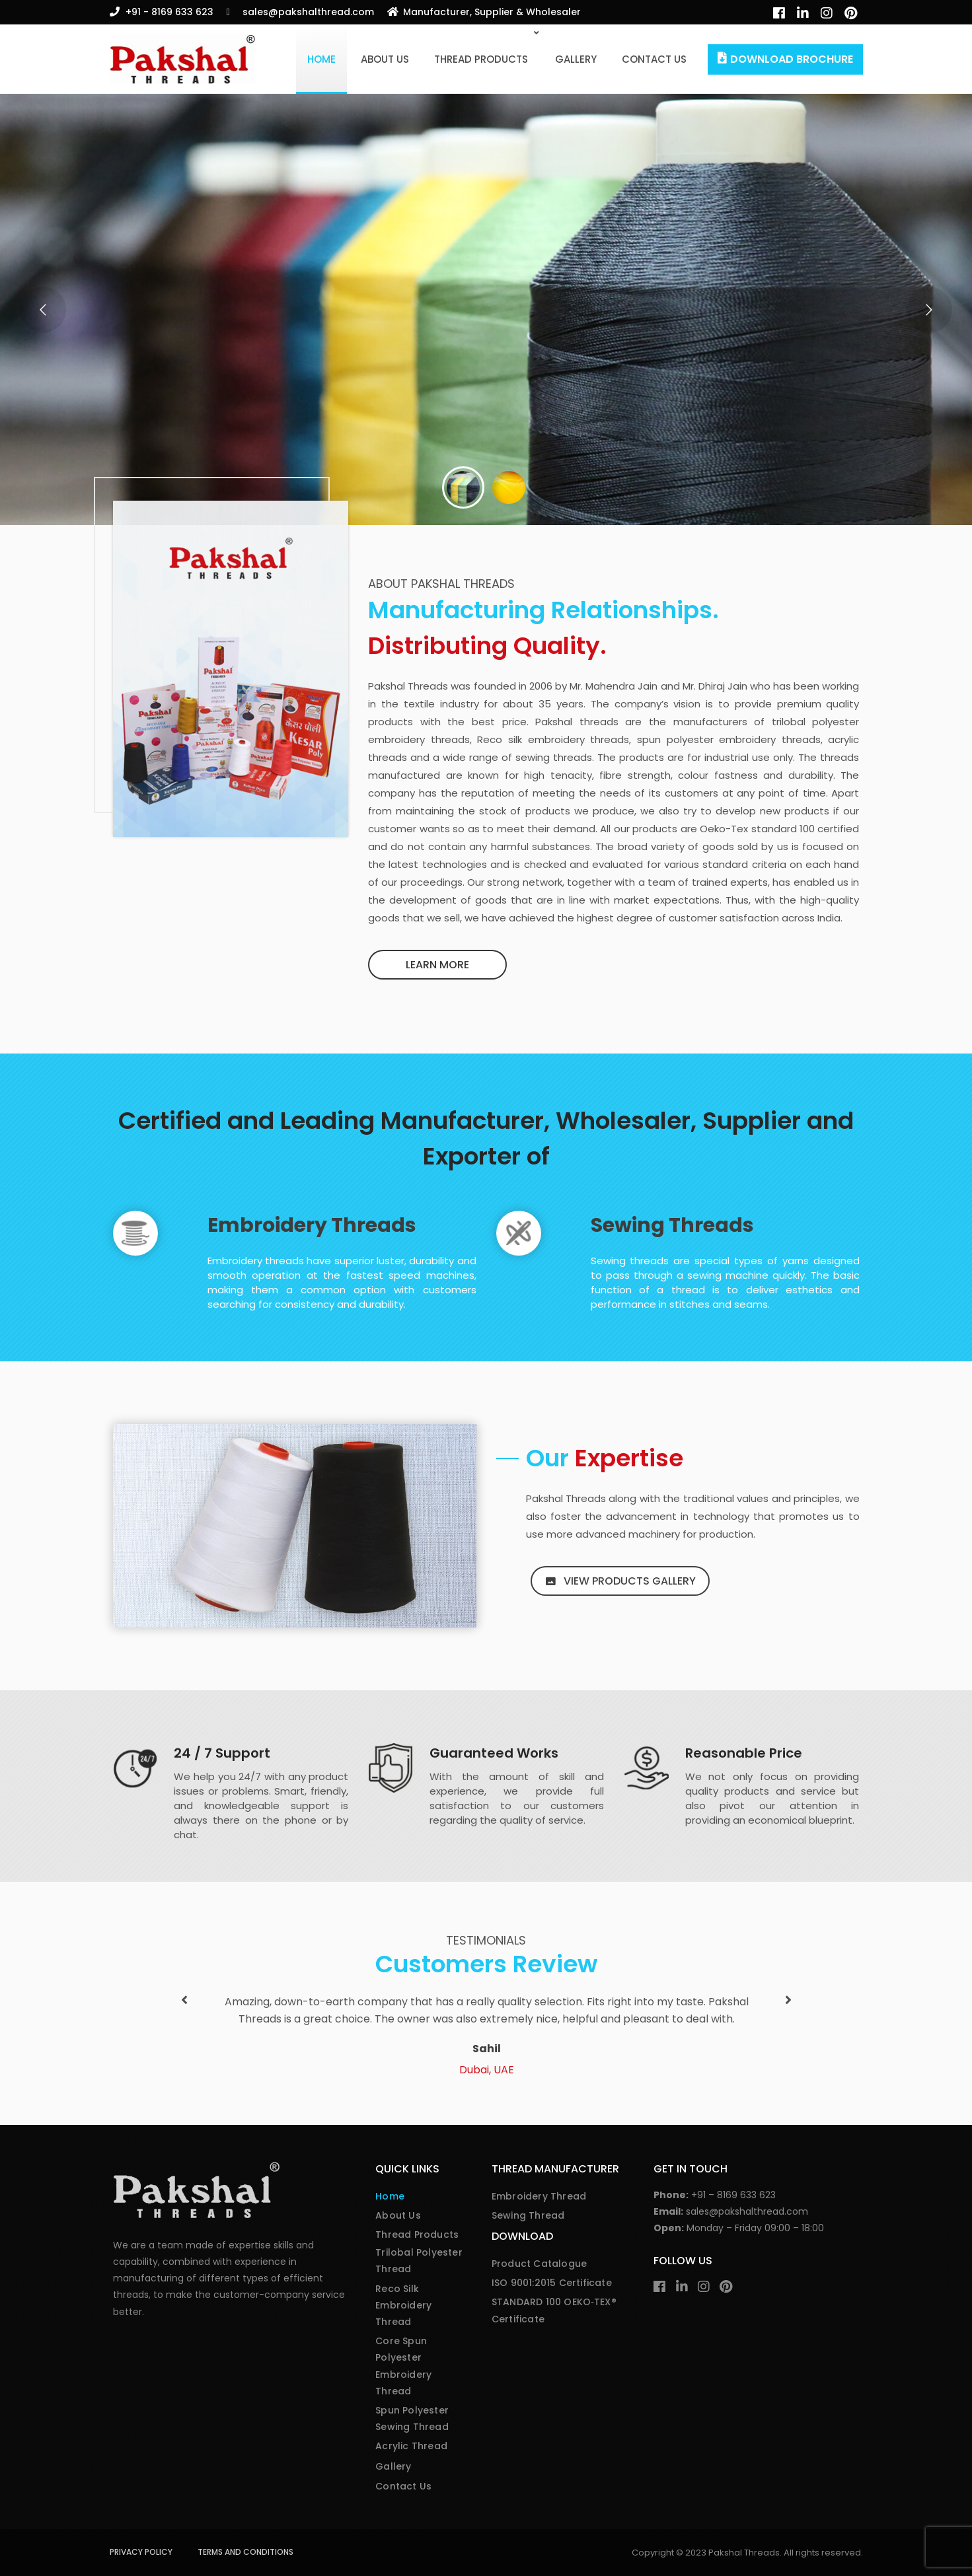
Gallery (576, 59)
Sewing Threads (672, 1225)
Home (321, 59)
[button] (184, 2000)
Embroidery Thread (539, 2196)
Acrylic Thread (411, 2445)
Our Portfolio (182, 375)
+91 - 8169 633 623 (169, 11)
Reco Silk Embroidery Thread (403, 2305)
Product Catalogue (539, 2263)
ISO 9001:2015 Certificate (552, 2282)
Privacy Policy (141, 2552)
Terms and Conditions (245, 2552)
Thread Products (481, 59)
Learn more (437, 964)
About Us (385, 59)
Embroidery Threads (311, 1225)
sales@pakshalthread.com (308, 11)
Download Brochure (791, 59)
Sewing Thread (528, 2215)
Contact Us (654, 59)
